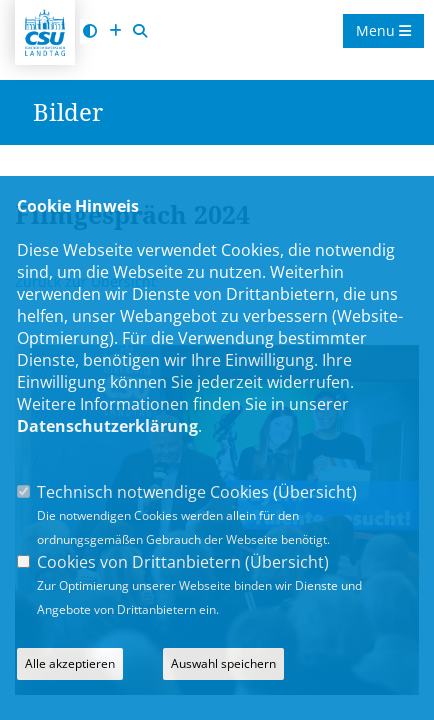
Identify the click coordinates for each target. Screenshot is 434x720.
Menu (383, 30)
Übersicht (315, 492)
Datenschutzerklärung (107, 426)
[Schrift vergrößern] (115, 31)
